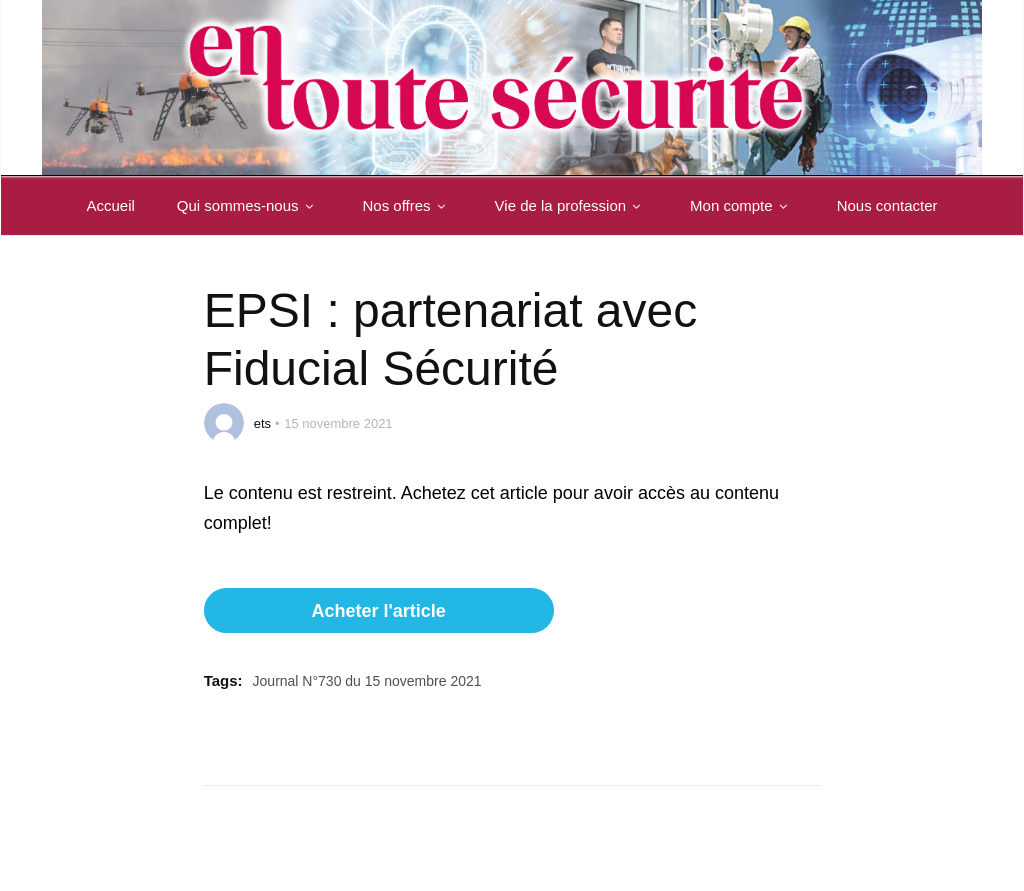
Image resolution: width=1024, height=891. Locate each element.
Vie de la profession (571, 205)
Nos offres (408, 205)
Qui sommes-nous (249, 205)
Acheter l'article (378, 611)
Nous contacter (887, 205)
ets (262, 423)
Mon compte (742, 205)
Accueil (110, 205)
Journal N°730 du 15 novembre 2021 (367, 681)
